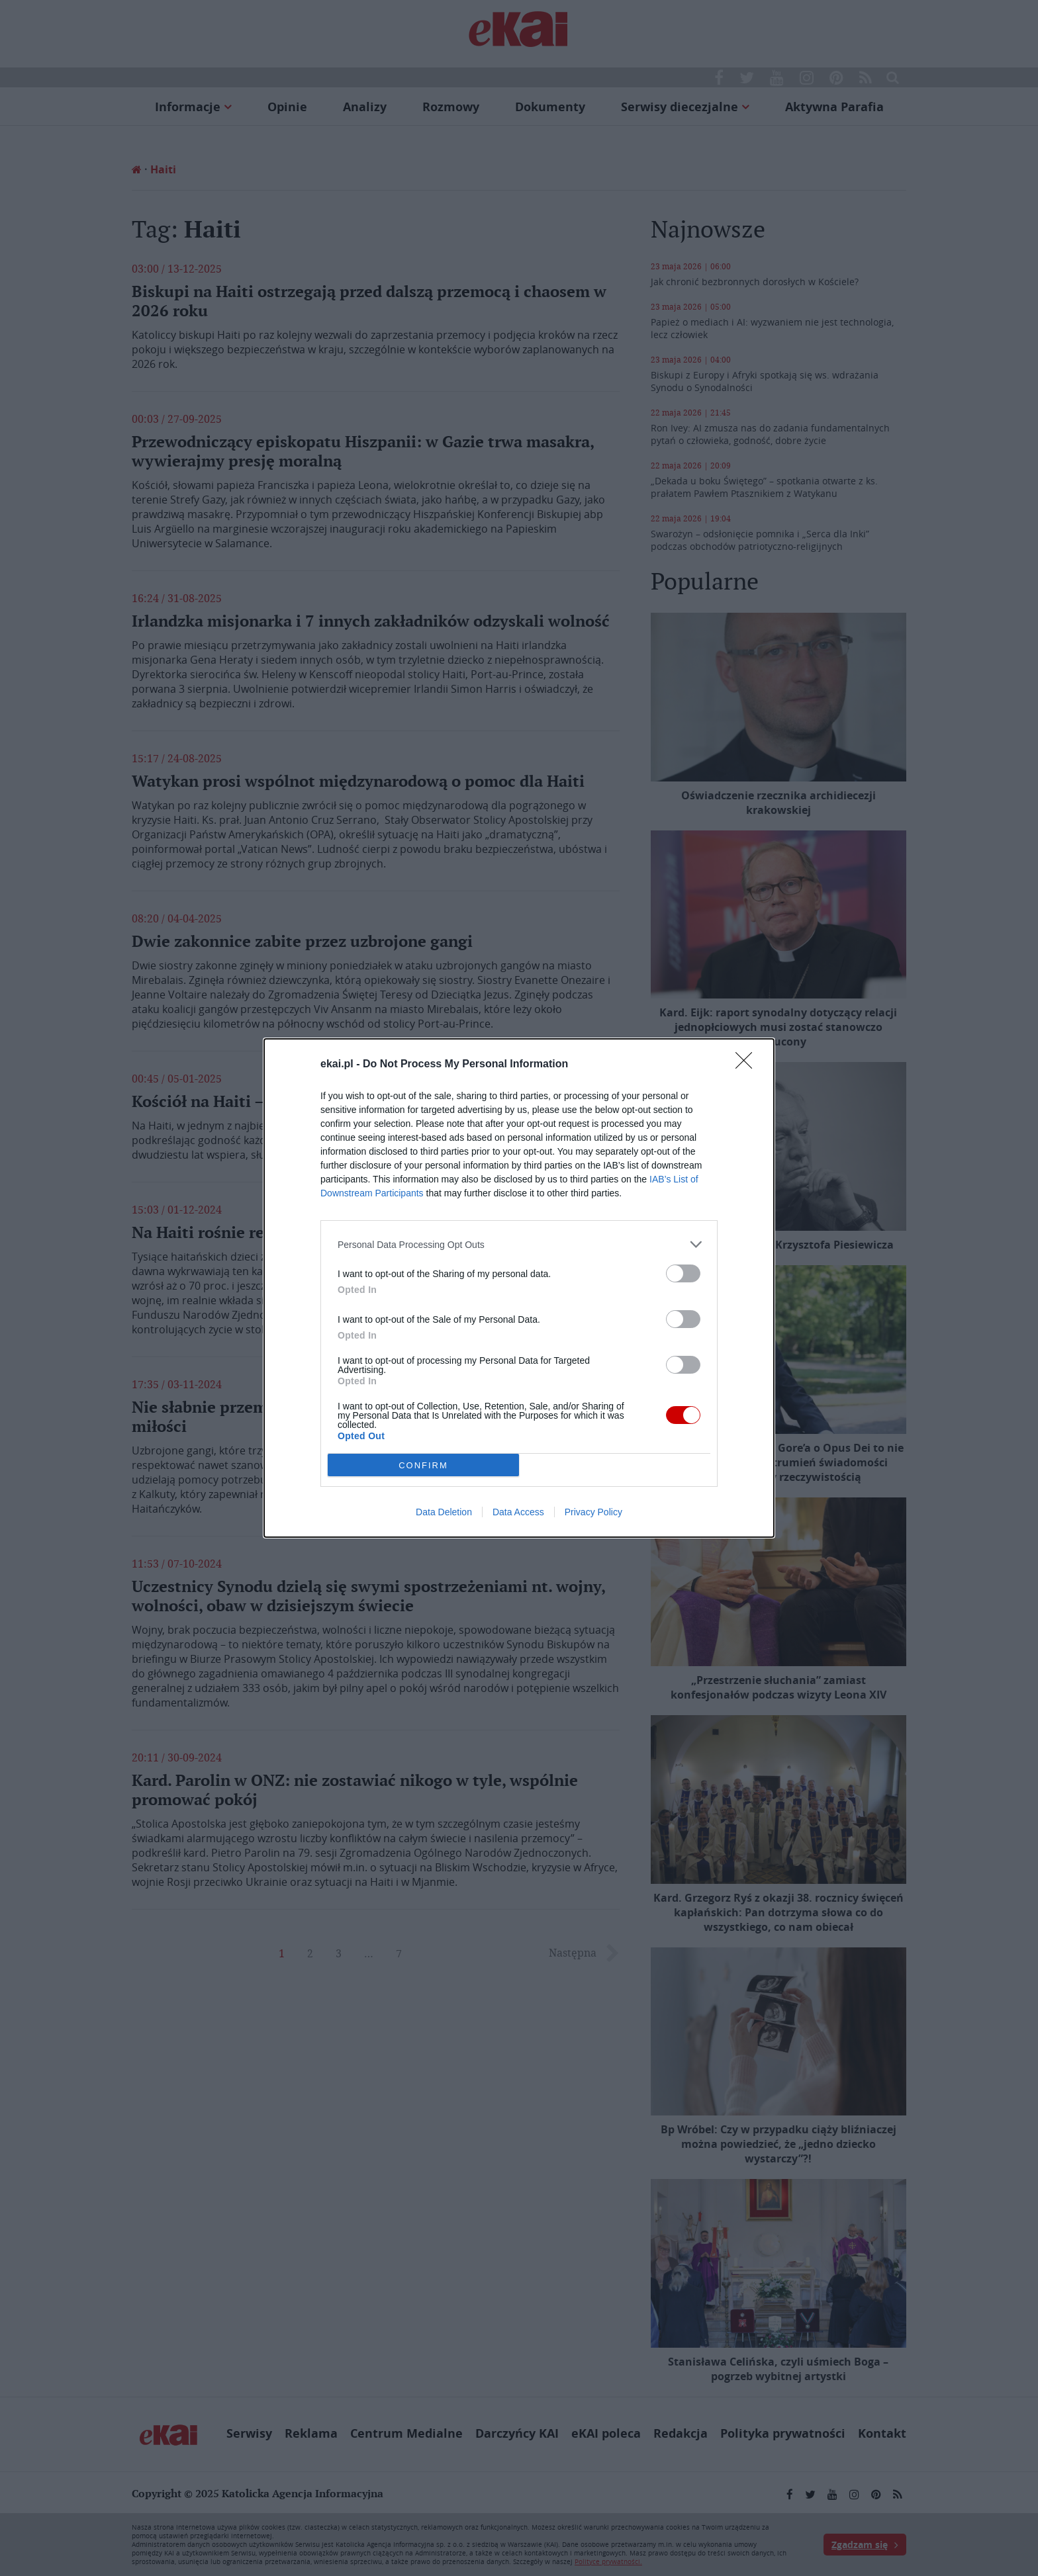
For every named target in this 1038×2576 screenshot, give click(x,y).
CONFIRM (423, 1465)
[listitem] (519, 1244)
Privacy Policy (593, 1512)
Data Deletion (444, 1512)
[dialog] (519, 1288)
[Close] (748, 1064)
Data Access (518, 1512)
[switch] (683, 1273)
